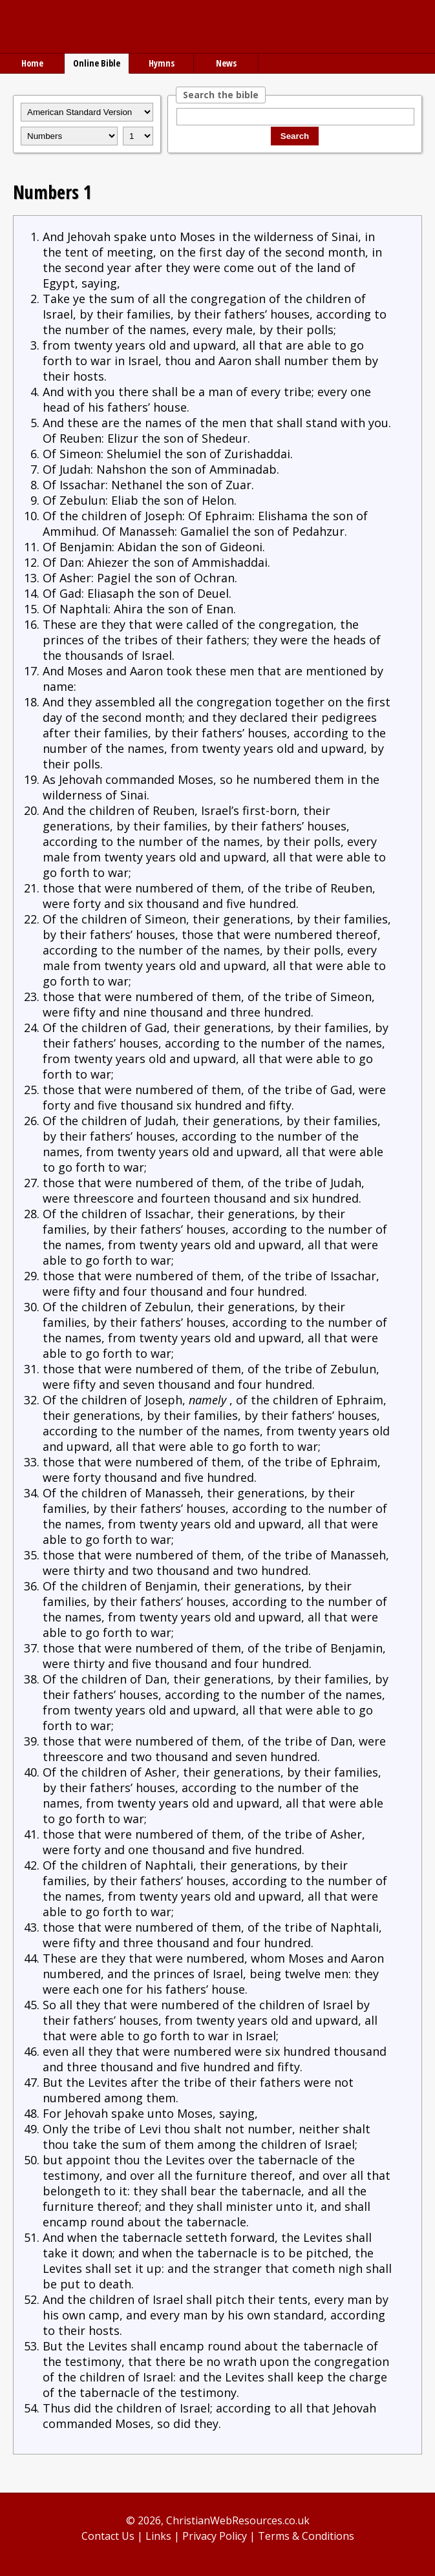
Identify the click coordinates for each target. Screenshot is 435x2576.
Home (32, 63)
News (226, 63)
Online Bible (96, 63)
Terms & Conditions (306, 2536)
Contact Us (107, 2536)
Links (158, 2536)
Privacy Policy (214, 2536)
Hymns (162, 63)
